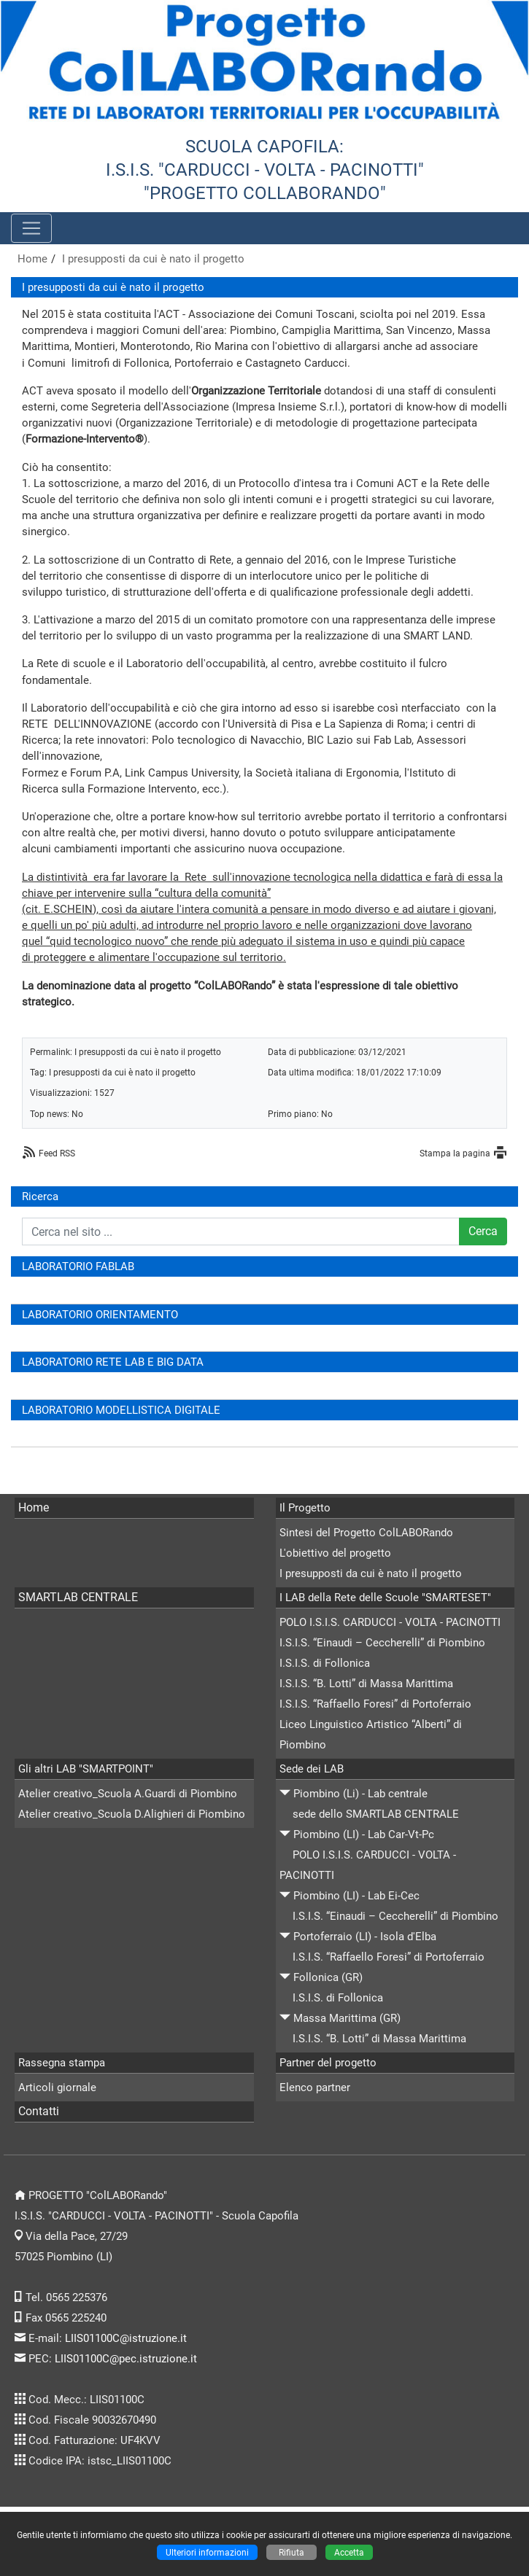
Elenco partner (314, 2087)
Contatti (38, 2111)
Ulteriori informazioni (207, 2552)
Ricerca (40, 1196)
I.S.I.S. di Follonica (324, 1663)
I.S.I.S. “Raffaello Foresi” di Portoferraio (375, 1704)
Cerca (483, 1231)
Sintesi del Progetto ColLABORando (366, 1532)
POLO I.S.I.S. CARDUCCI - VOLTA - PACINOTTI (390, 1622)
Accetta (349, 2552)
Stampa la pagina (455, 1153)
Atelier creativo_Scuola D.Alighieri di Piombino (131, 1814)
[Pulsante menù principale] (31, 228)
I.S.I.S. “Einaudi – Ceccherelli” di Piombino (382, 1642)
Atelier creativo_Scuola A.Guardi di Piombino (127, 1793)
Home (32, 258)
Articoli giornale (57, 2087)
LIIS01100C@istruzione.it (126, 2338)
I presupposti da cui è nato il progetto (153, 258)
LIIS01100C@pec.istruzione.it (126, 2358)
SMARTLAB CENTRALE (78, 1597)
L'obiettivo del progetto (335, 1553)
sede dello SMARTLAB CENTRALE (376, 1814)
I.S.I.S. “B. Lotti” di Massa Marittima (366, 1683)
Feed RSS (57, 1153)
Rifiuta (291, 2552)
